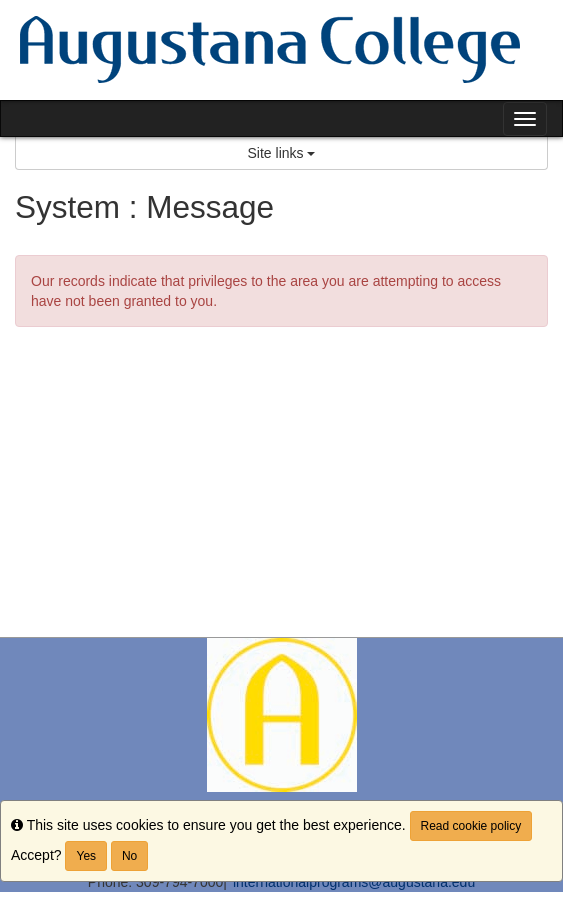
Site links (282, 153)
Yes (86, 856)
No (129, 856)
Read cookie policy (471, 826)
